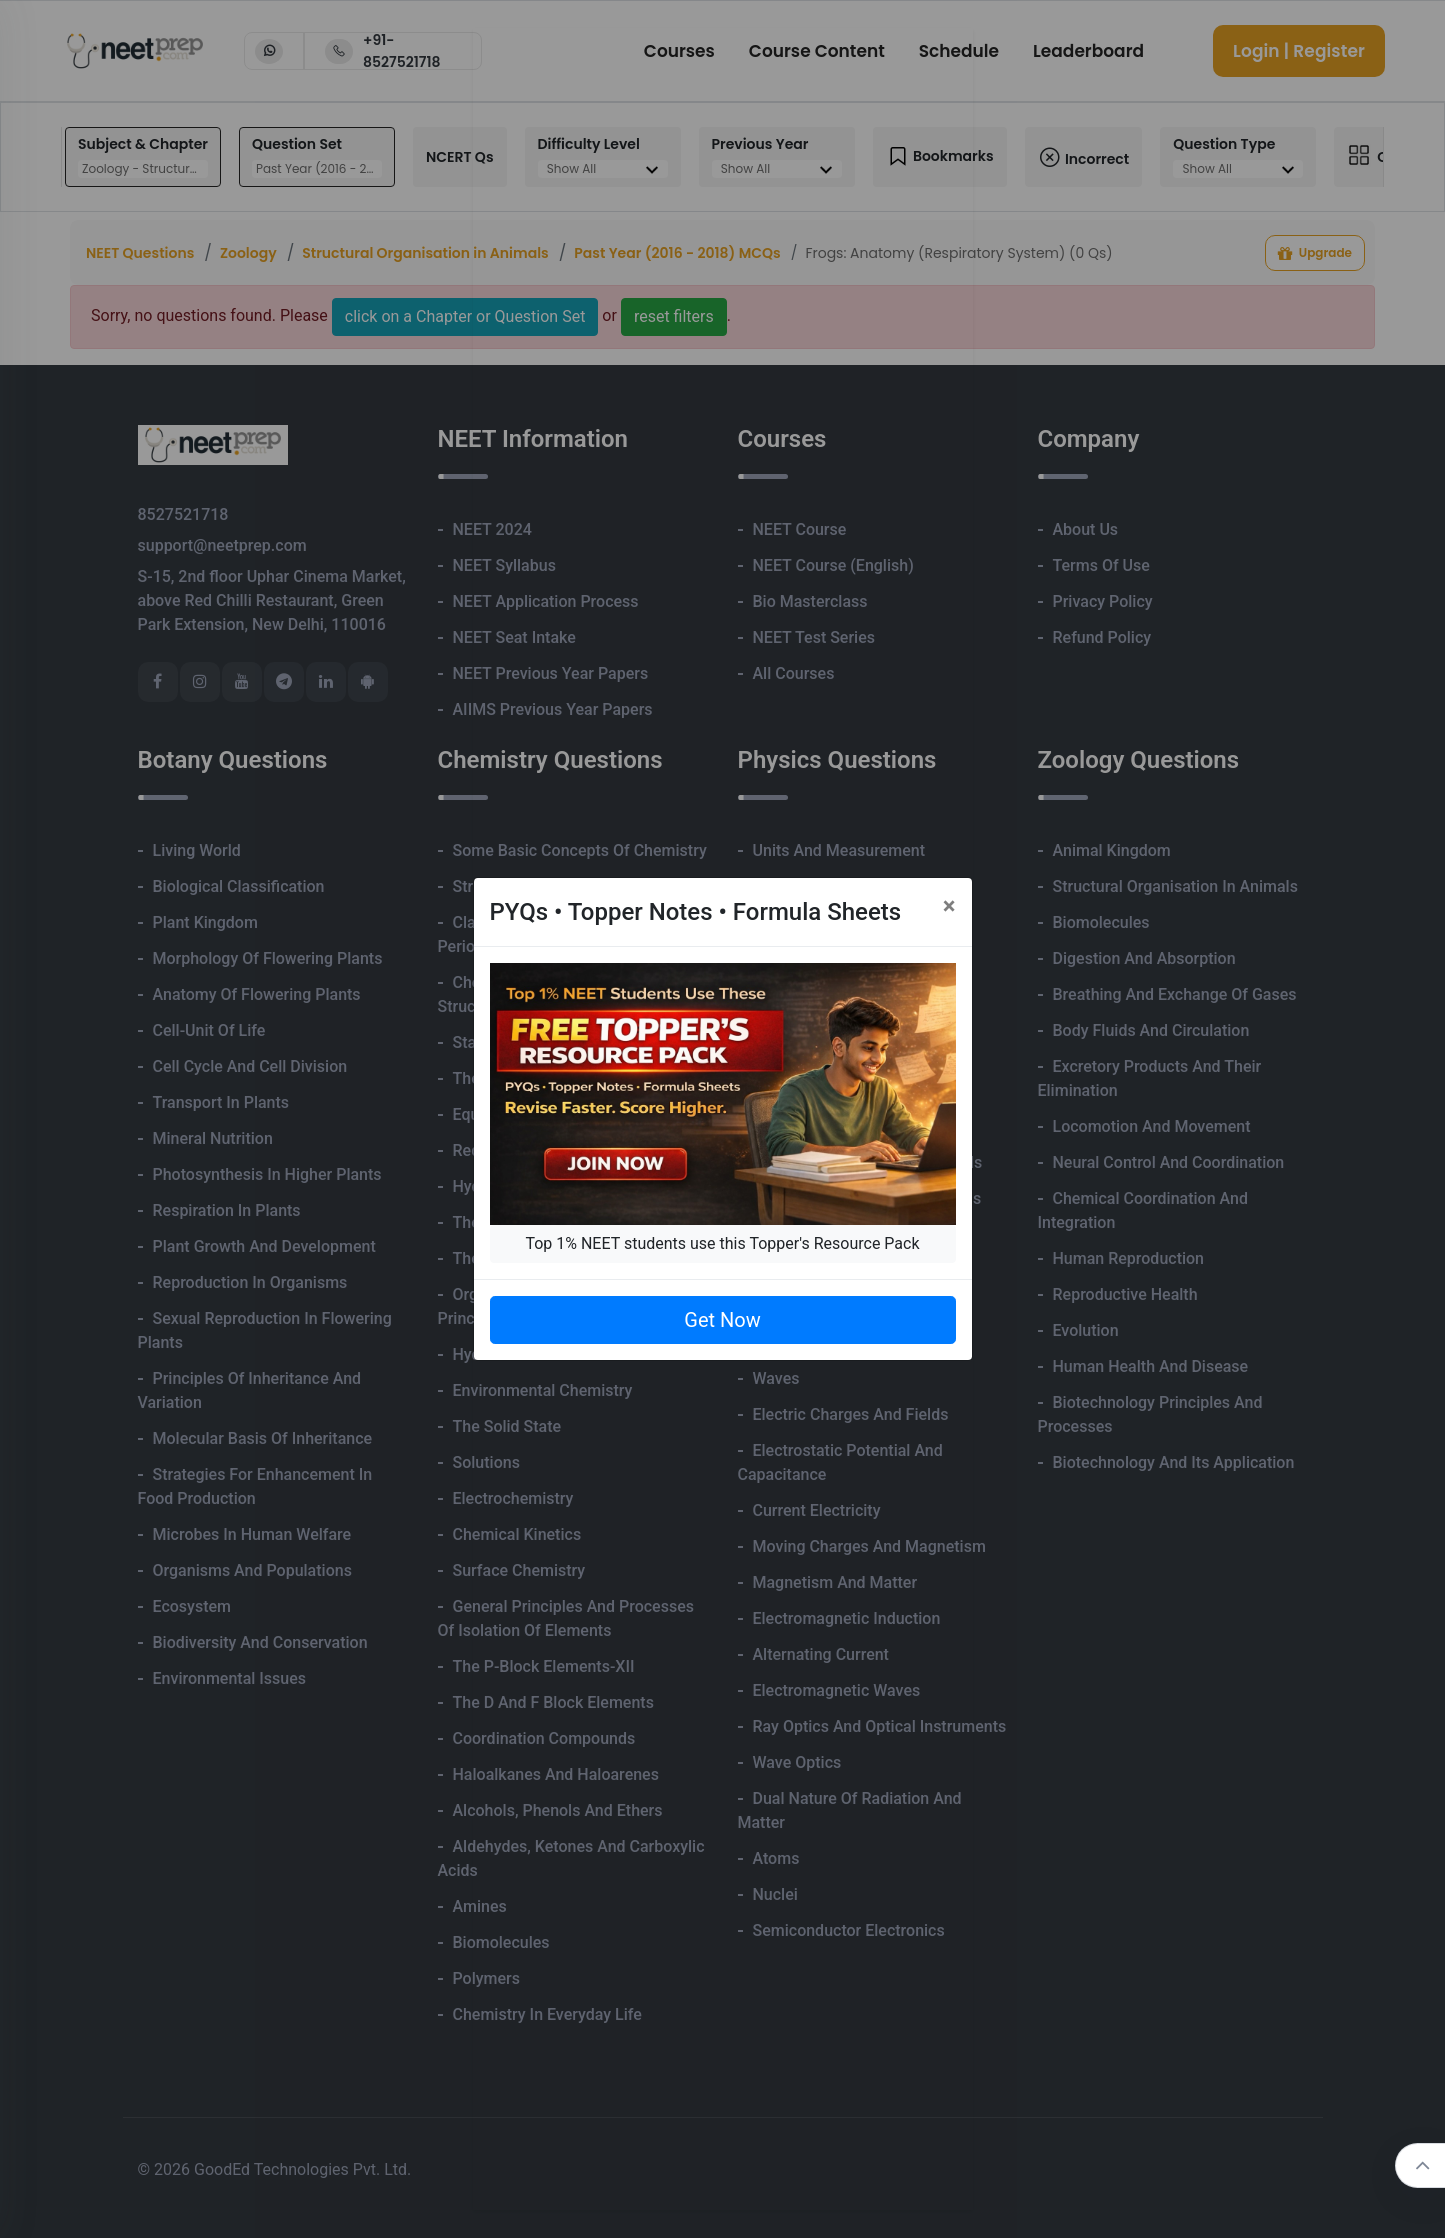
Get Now (722, 1320)
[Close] (949, 906)
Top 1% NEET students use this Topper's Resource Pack (722, 1243)
